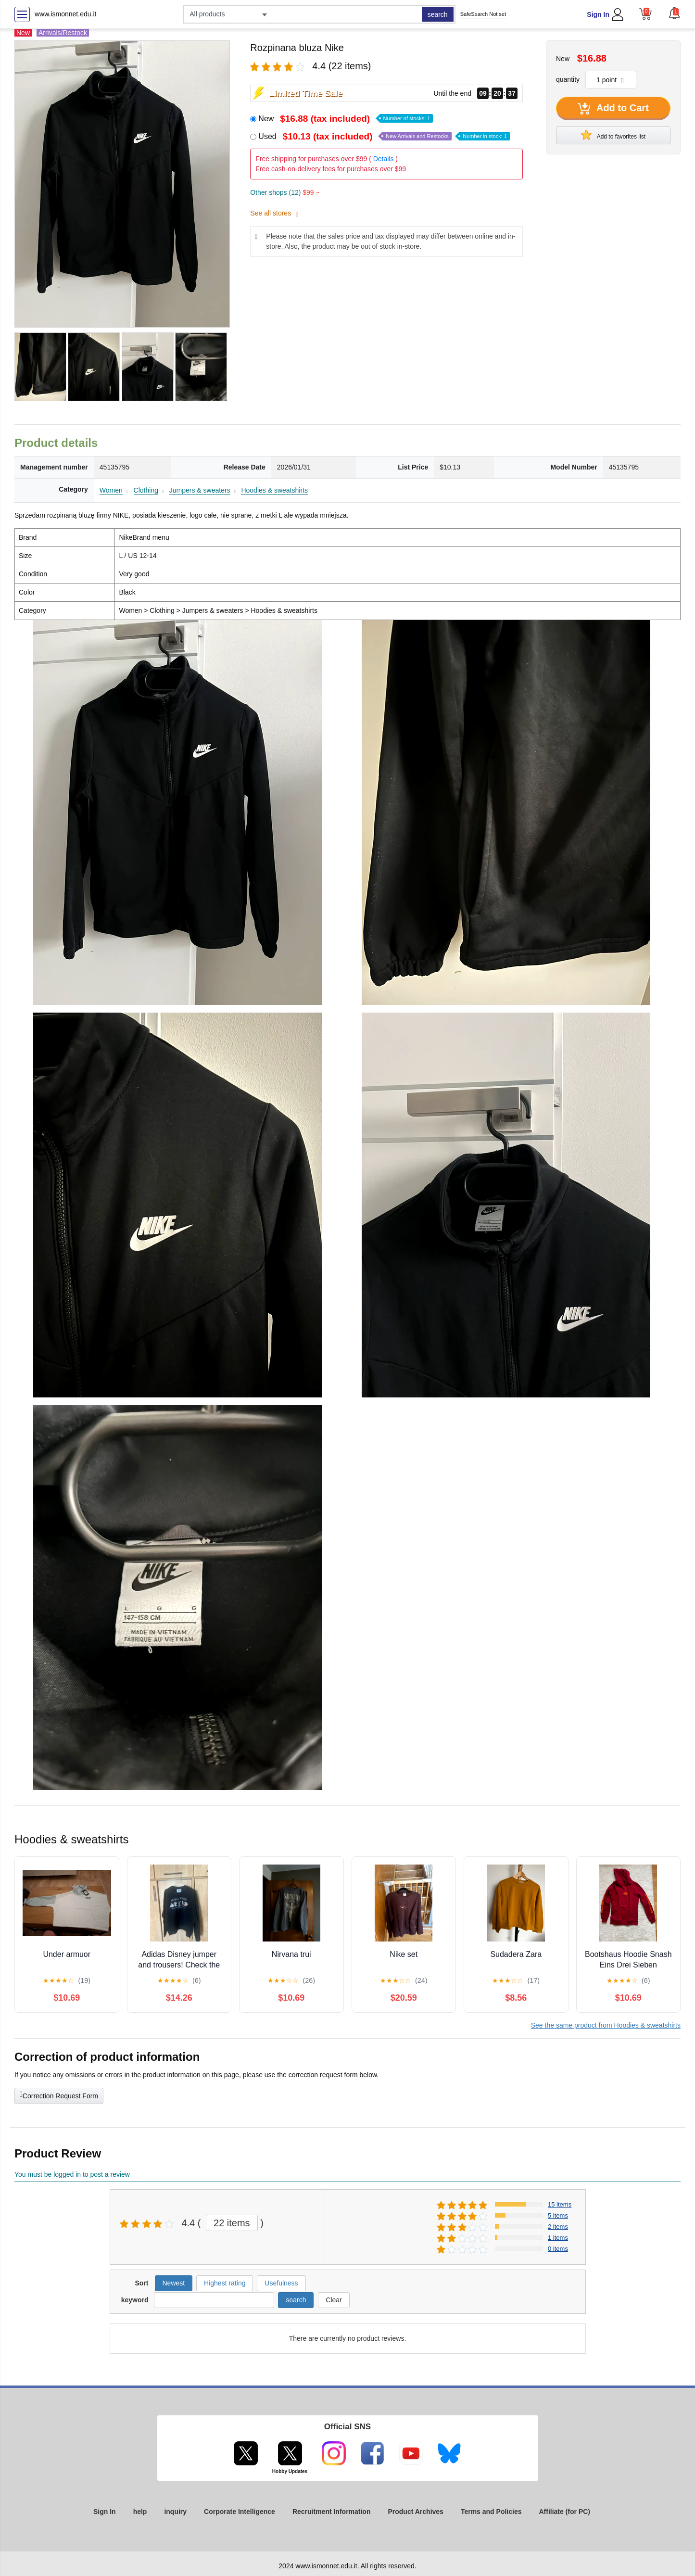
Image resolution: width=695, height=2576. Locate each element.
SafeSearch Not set (483, 14)
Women (111, 490)
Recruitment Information (331, 2511)
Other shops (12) (284, 192)
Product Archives (415, 2511)
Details (383, 159)
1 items (558, 2237)
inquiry (175, 2511)
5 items (558, 2215)
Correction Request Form (59, 2095)
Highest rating (224, 2283)
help (140, 2511)
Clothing (146, 490)
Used (384, 136)
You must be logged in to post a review (72, 2174)
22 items (232, 2223)
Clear (333, 2300)
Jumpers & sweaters (199, 490)
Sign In (598, 14)
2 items (558, 2226)
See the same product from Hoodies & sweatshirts (606, 2025)
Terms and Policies (491, 2511)
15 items (559, 2204)
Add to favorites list (613, 134)
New (345, 119)
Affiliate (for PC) (564, 2511)
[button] (674, 13)
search (438, 14)
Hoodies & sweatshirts (274, 490)
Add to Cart (613, 108)
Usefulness (281, 2283)
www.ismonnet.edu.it (65, 14)
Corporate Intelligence (239, 2511)
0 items (558, 2248)
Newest (174, 2283)
